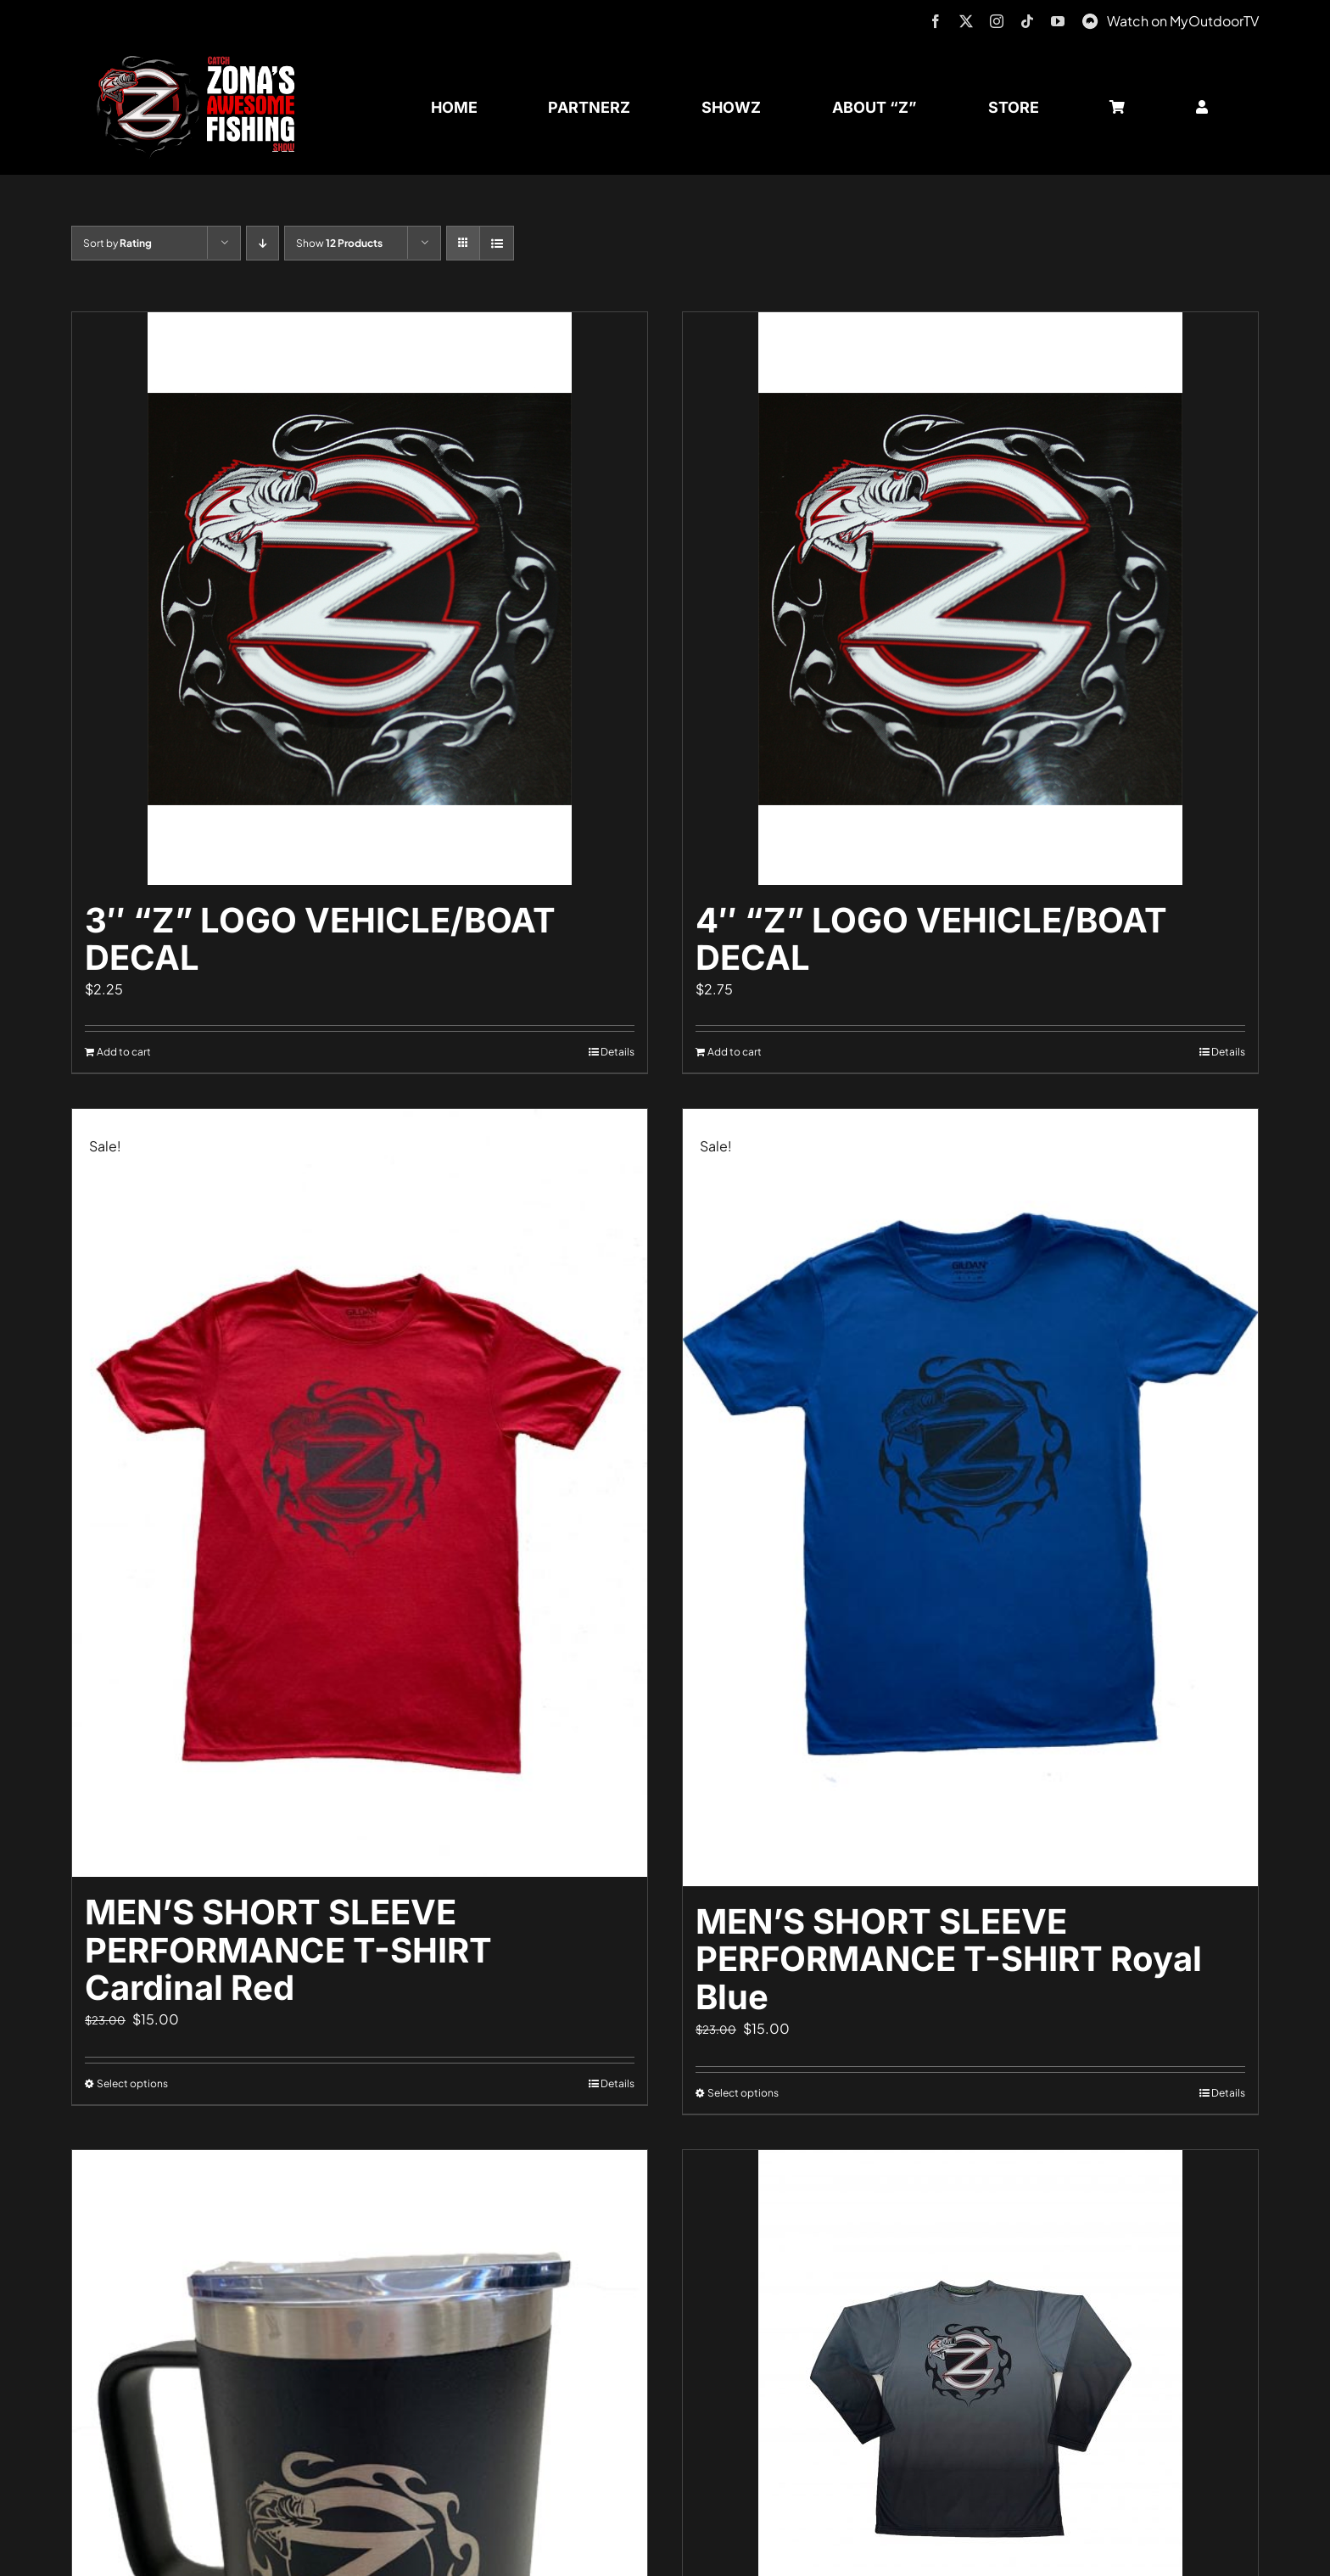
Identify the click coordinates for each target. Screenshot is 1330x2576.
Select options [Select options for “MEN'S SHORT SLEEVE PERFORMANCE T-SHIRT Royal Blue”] (743, 2092)
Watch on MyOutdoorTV (1183, 21)
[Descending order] (262, 243)
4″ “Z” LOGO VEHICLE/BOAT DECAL (931, 939)
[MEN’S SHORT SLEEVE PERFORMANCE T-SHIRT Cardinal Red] (359, 1492)
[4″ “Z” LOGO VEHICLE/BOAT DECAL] (970, 598)
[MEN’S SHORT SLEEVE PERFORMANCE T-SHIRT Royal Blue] (970, 1497)
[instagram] (996, 21)
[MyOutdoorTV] (1089, 19)
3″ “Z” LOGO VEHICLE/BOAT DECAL (320, 939)
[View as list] (496, 243)
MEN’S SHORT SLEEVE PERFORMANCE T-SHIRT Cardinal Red (288, 1950)
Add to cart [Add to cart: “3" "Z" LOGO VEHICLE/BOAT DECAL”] (124, 1051)
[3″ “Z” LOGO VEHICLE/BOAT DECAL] (359, 598)
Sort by (117, 243)
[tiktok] (1027, 21)
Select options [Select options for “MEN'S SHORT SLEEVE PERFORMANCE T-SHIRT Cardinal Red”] (132, 2083)
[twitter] (966, 21)
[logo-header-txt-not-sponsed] (201, 61)
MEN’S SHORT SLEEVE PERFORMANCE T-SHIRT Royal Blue (949, 1960)
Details (617, 1051)
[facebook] (935, 21)
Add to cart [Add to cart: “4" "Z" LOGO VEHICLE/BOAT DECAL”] (734, 1051)
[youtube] (1058, 21)
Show (339, 243)
